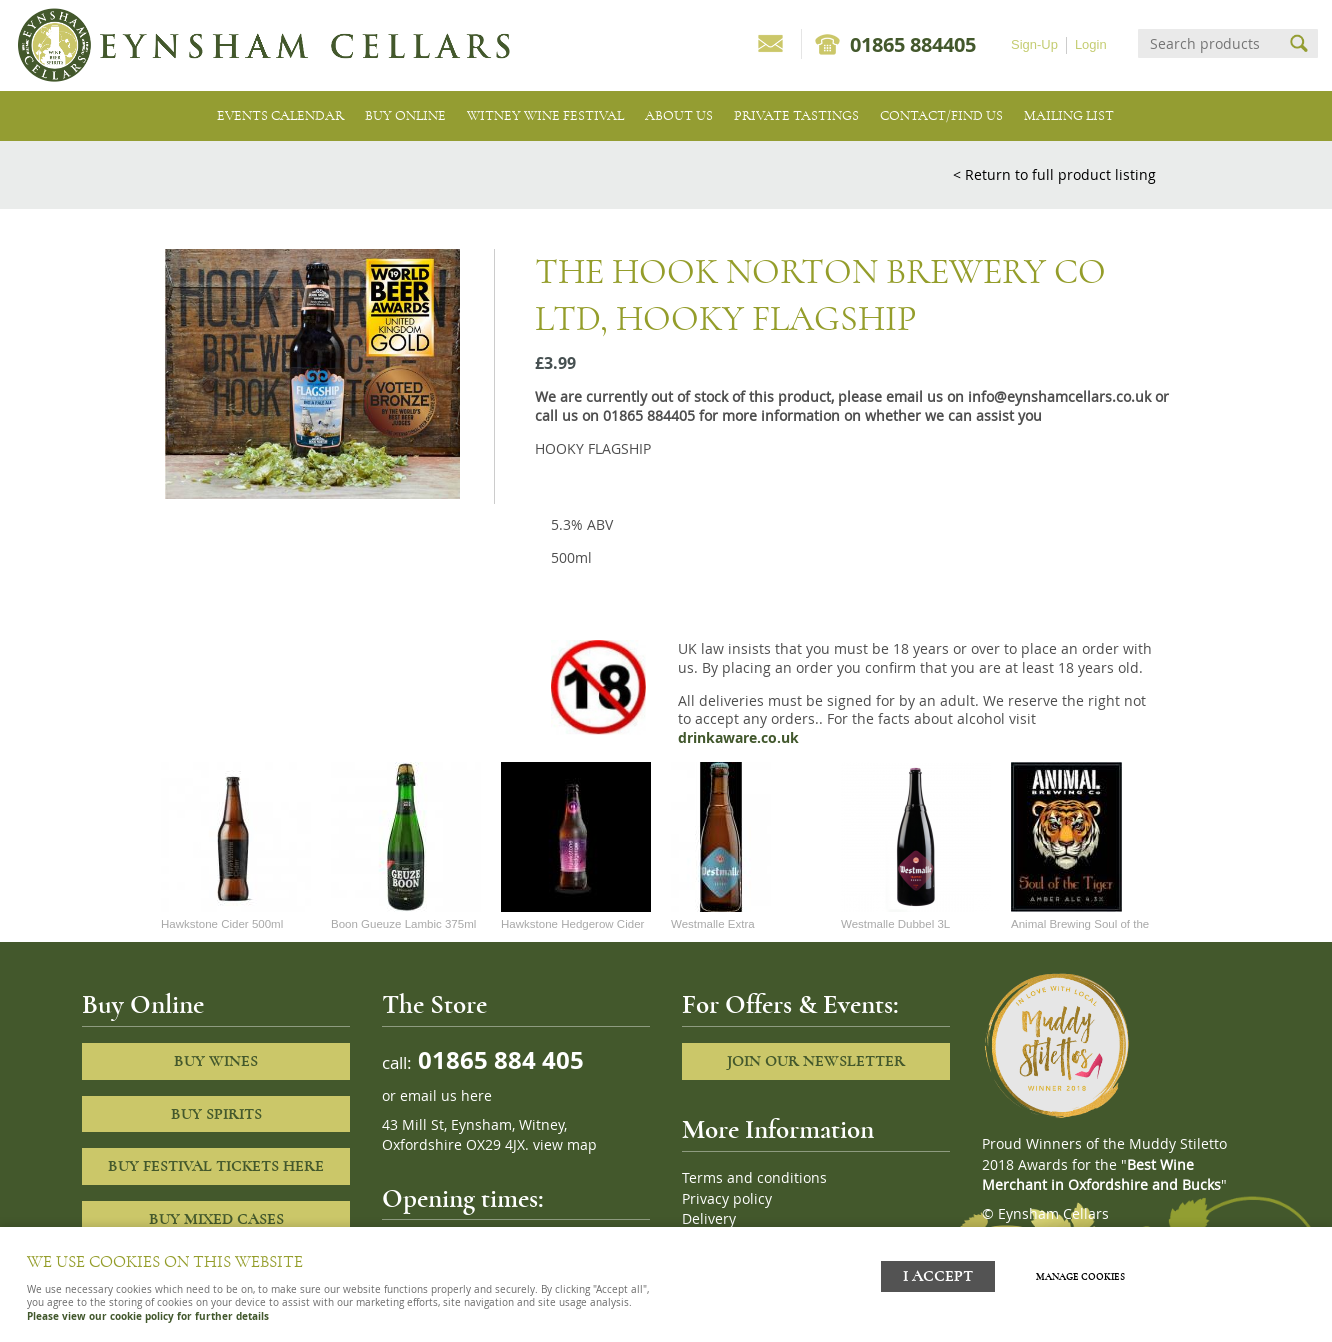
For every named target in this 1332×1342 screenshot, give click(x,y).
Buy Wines (216, 1061)
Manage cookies (1084, 1275)
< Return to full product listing (1054, 174)
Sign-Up (1034, 44)
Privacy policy (727, 1199)
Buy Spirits (216, 1114)
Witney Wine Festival (545, 115)
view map (565, 1145)
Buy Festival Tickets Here (216, 1166)
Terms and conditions (754, 1178)
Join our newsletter (816, 1061)
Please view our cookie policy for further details (148, 1316)
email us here (446, 1096)
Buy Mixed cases (216, 1219)
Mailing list (1069, 115)
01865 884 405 (498, 1059)
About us (679, 115)
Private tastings (796, 115)
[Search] (1210, 43)
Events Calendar (280, 115)
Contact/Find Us (941, 115)
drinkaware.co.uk (738, 738)
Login (1091, 44)
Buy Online (405, 115)
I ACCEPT (938, 1274)
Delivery (709, 1219)
